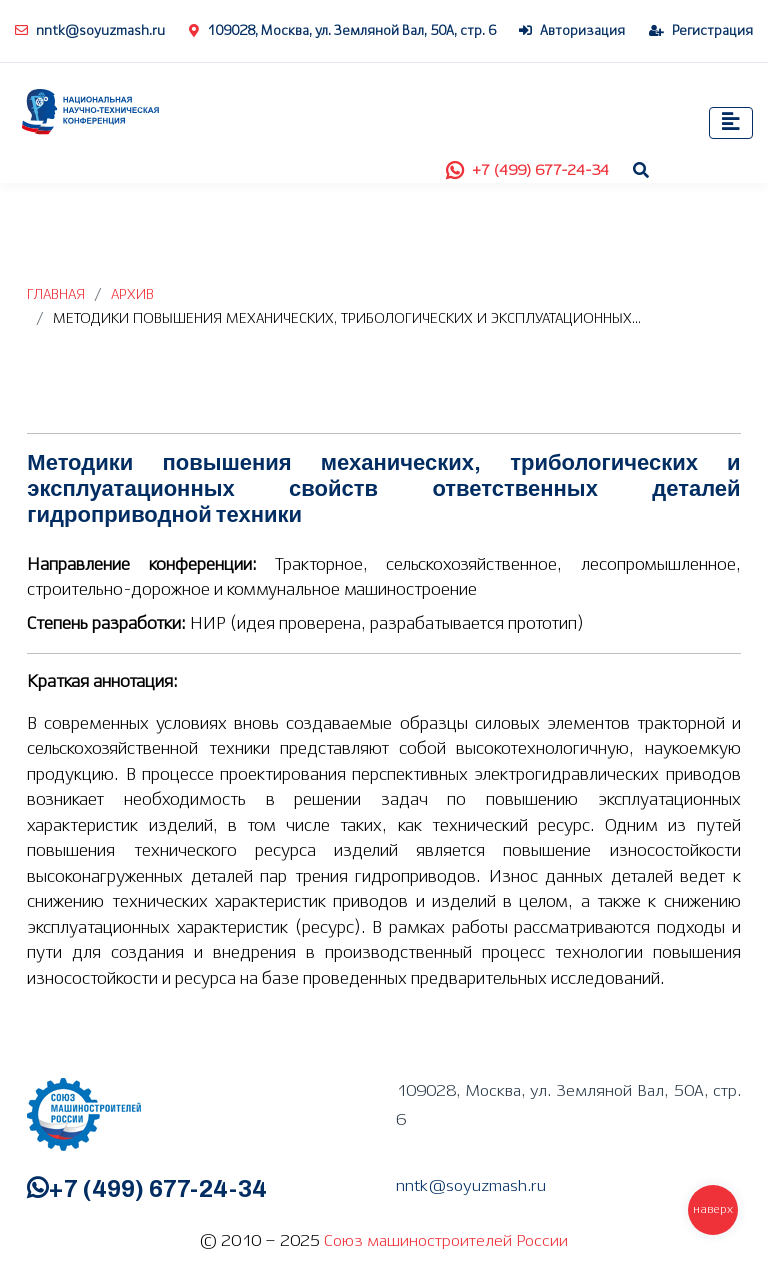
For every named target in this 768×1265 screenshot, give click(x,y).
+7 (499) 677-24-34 (527, 171)
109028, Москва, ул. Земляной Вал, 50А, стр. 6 (342, 31)
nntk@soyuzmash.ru (90, 31)
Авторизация (572, 31)
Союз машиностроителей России (446, 1241)
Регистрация (701, 31)
